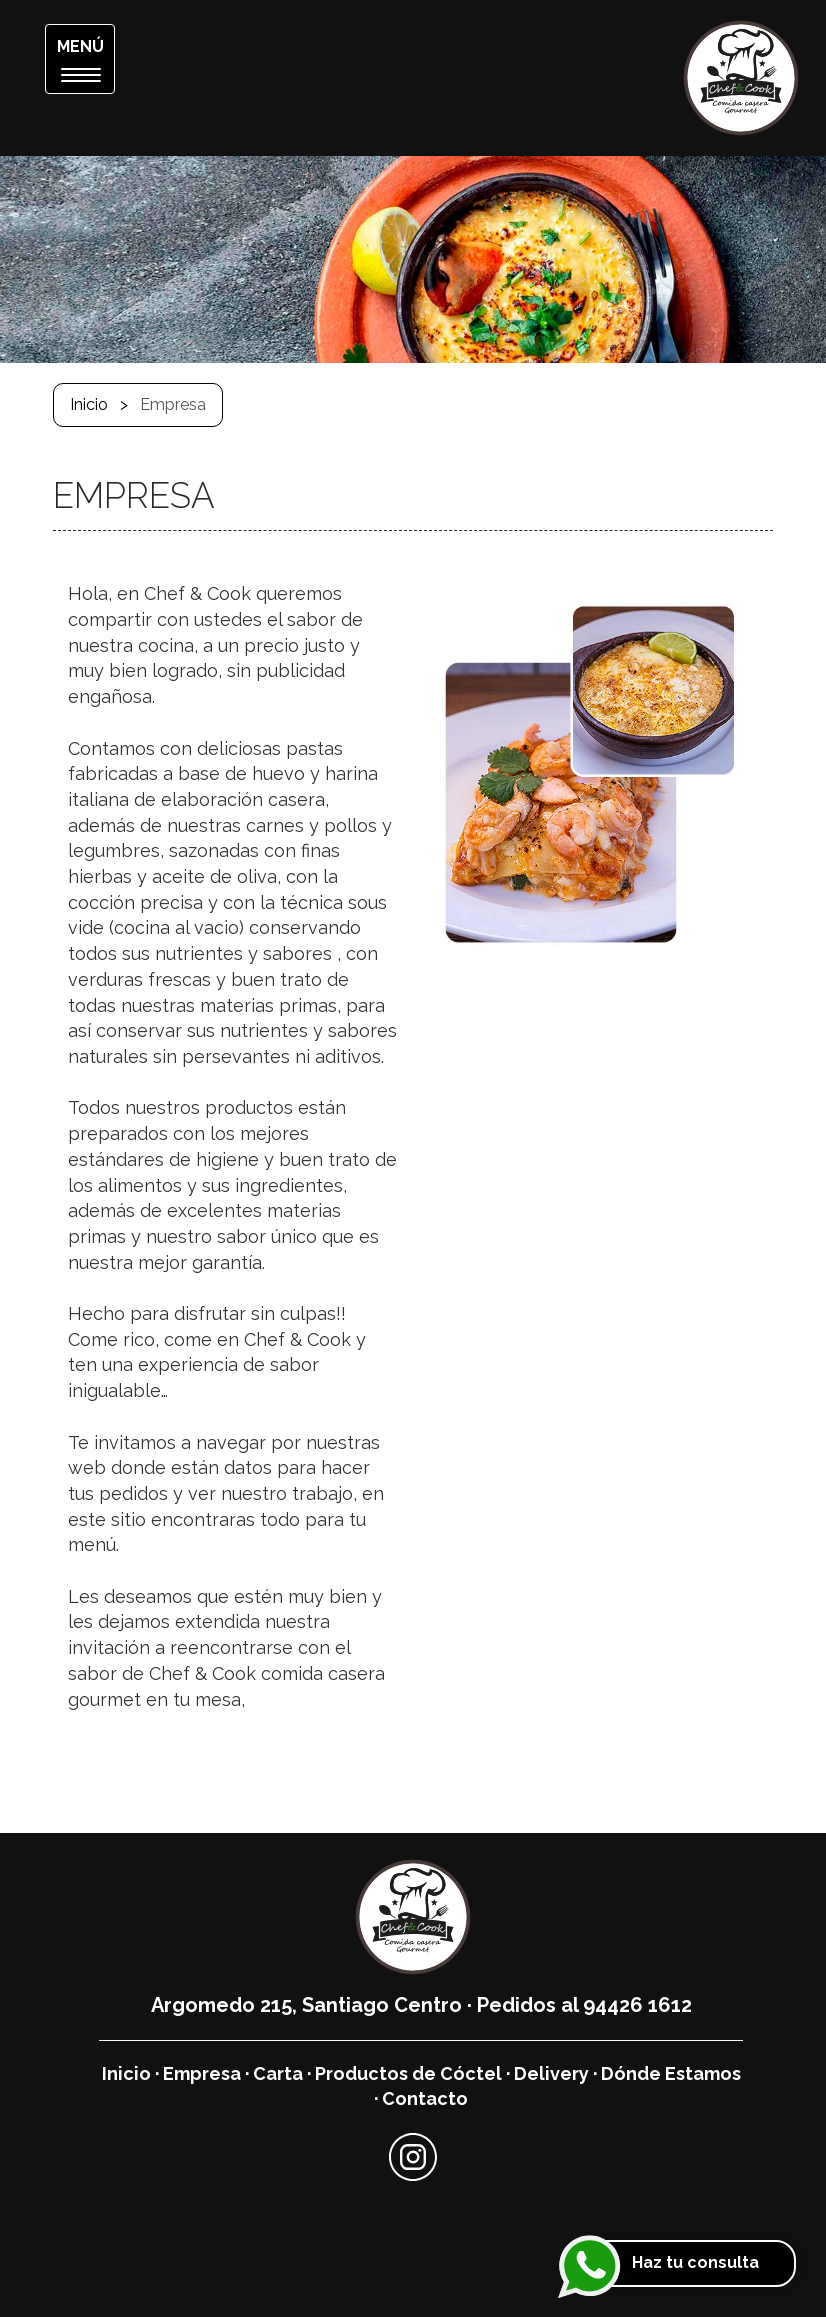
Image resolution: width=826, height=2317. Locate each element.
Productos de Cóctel (408, 2073)
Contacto (425, 2098)
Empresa (202, 2073)
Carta (278, 2073)
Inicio (89, 404)
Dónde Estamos (671, 2073)
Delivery (551, 2073)
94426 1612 (637, 2005)
